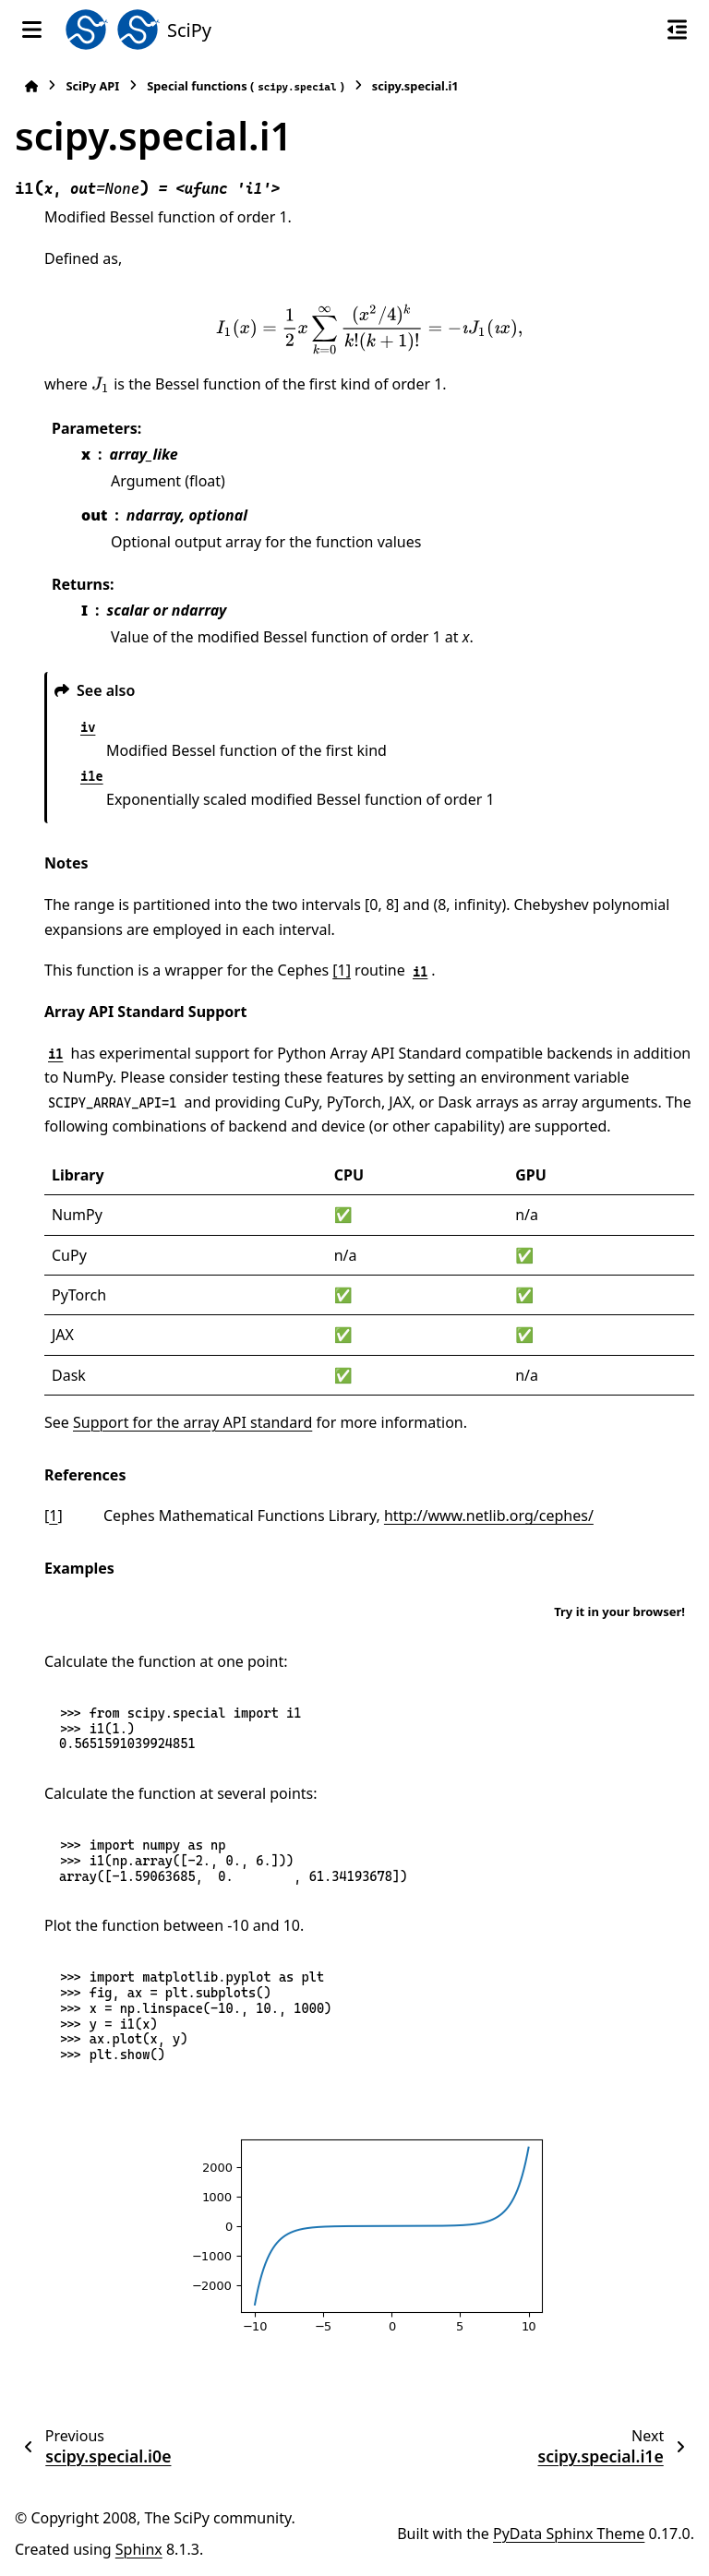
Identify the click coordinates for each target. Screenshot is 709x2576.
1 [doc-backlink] (53, 1515)
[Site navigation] (32, 29)
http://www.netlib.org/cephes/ (489, 1515)
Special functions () (245, 86)
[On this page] (677, 29)
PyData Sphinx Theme (568, 2533)
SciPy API (92, 86)
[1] (341, 970)
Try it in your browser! (619, 1611)
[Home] (31, 86)
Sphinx (138, 2549)
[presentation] (369, 330)
